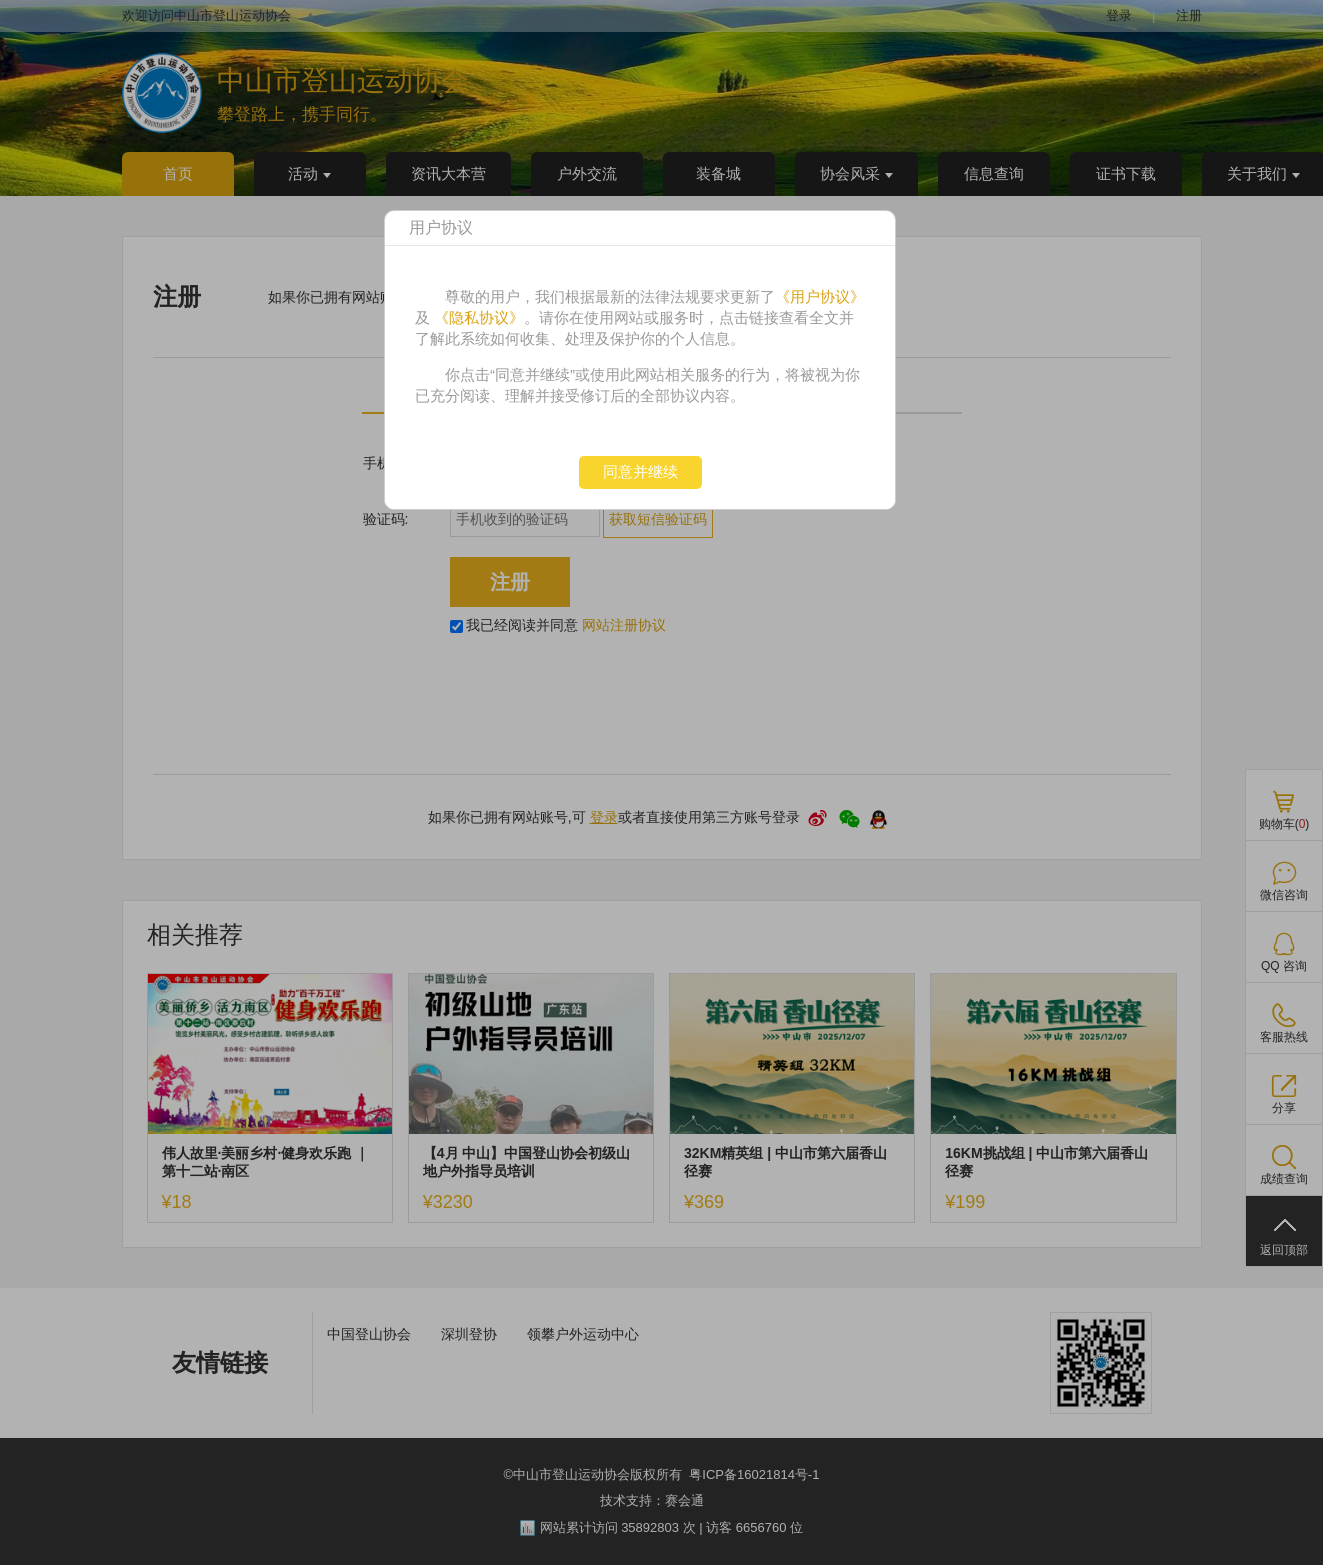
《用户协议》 (820, 296)
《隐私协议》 (479, 317)
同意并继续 (640, 471)
